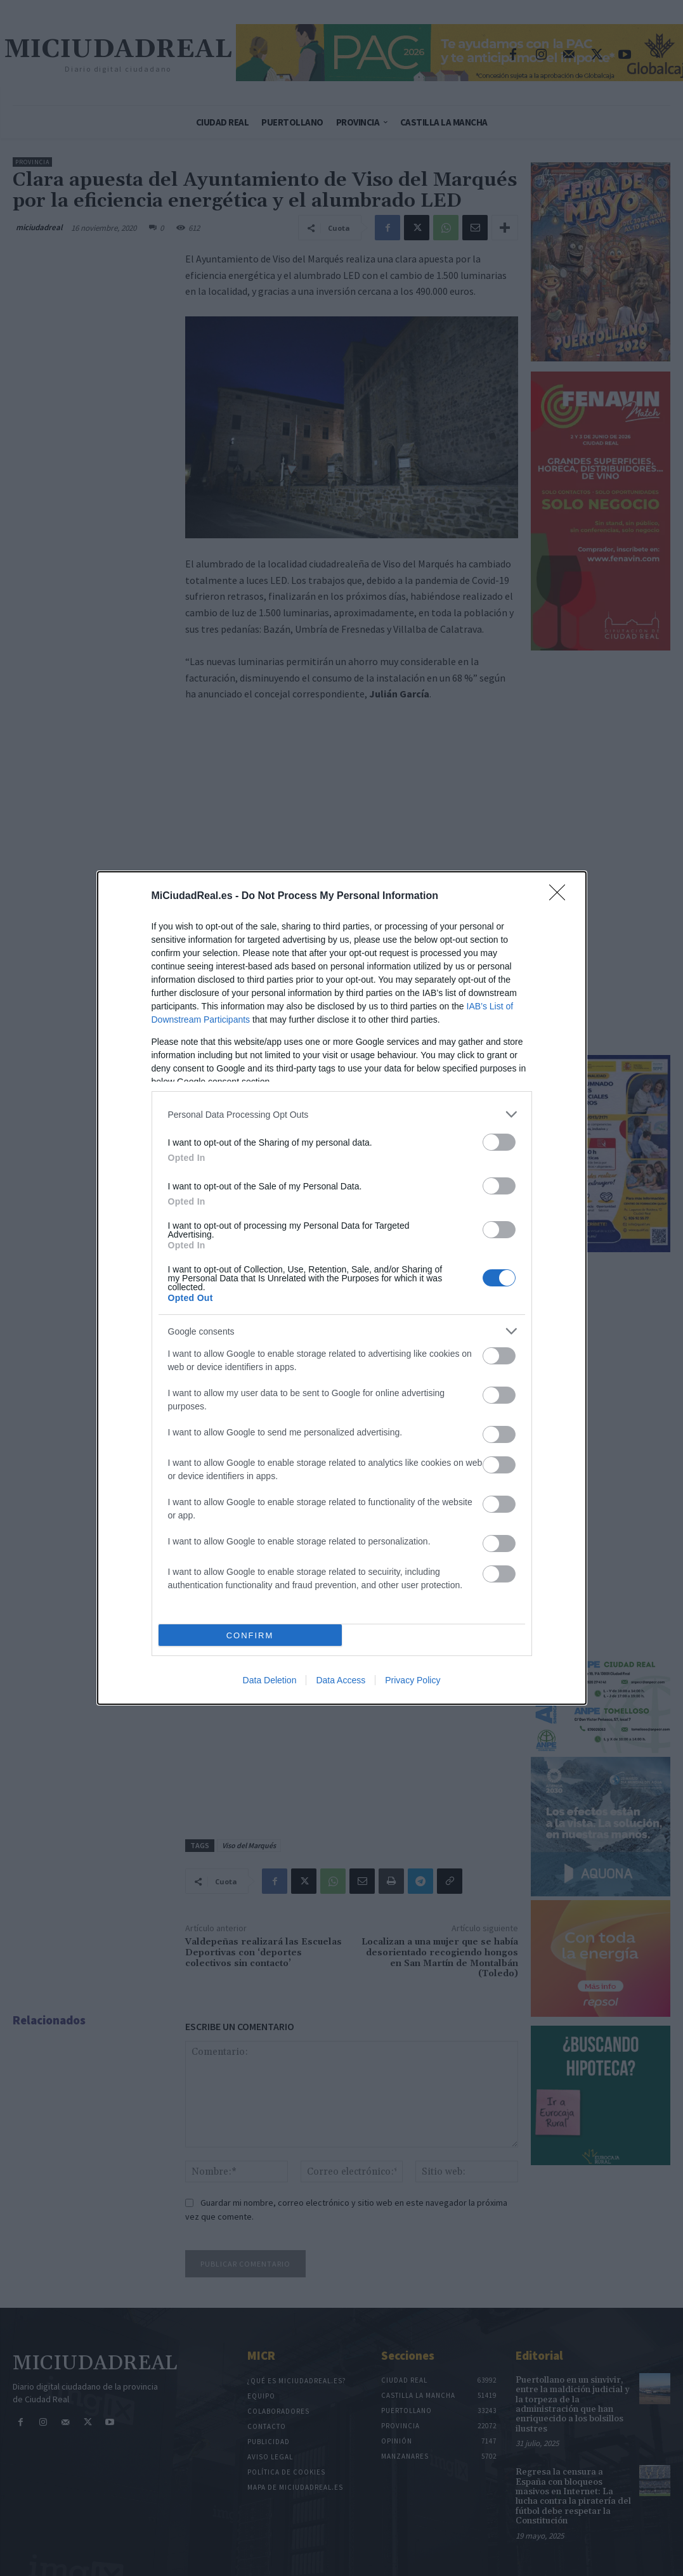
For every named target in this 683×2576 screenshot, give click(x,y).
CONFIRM (250, 1635)
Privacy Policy (412, 1680)
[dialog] (342, 1288)
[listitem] (342, 1114)
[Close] (561, 896)
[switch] (499, 1142)
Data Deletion (270, 1680)
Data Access (340, 1680)
